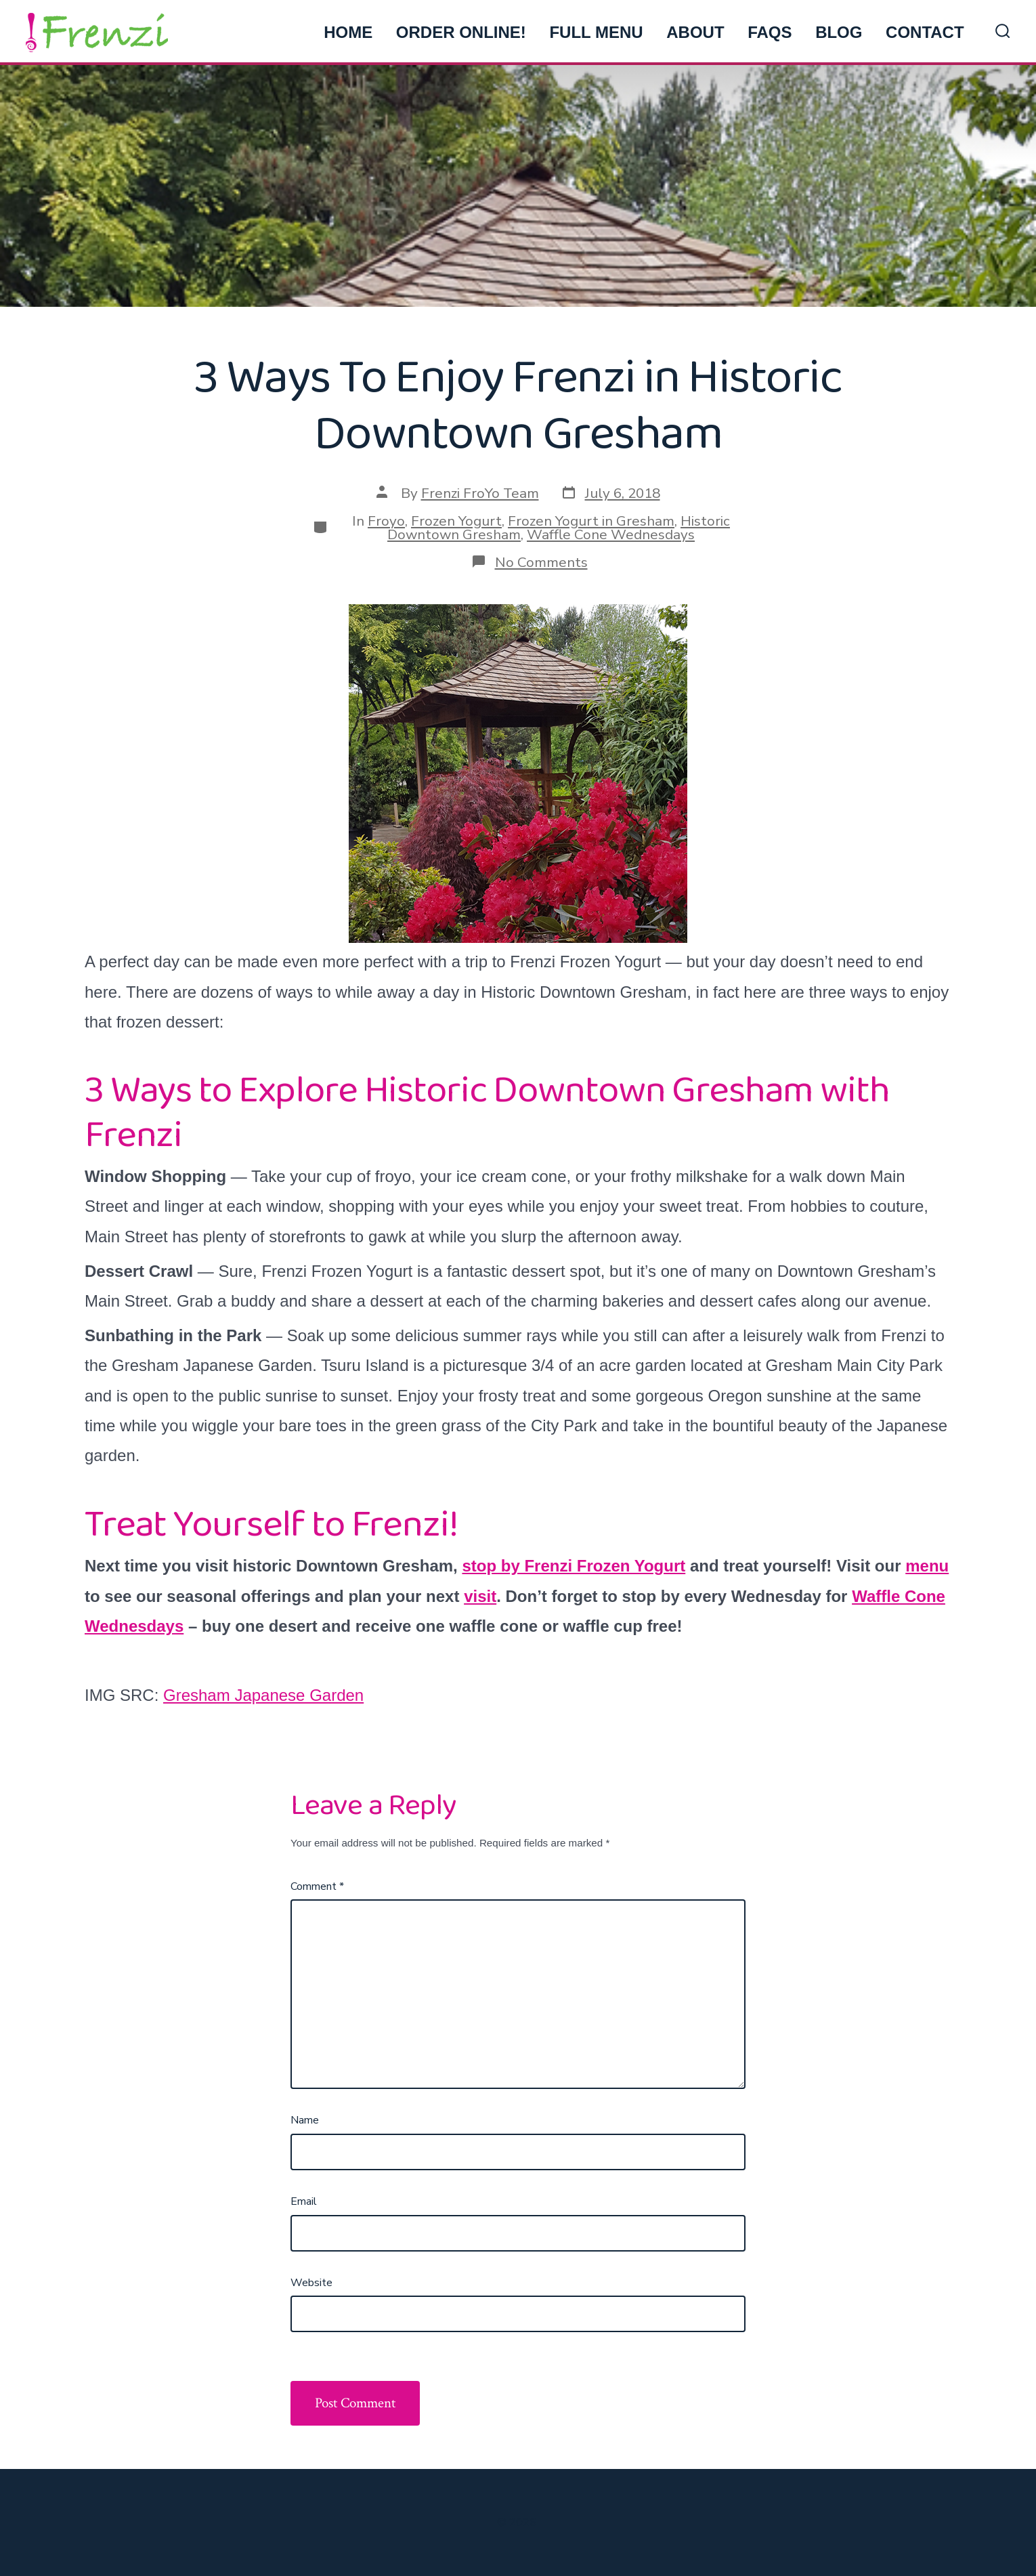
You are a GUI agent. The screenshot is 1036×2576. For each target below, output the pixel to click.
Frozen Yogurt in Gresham (591, 520)
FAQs (770, 32)
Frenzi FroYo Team (480, 493)
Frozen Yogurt (456, 520)
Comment (317, 1886)
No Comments (541, 562)
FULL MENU (596, 32)
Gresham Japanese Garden (263, 1695)
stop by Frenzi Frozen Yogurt (573, 1566)
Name (304, 2120)
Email (303, 2201)
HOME (348, 32)
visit (480, 1596)
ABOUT (695, 32)
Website (311, 2282)
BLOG (838, 32)
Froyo (386, 520)
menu (927, 1566)
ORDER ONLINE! (461, 32)
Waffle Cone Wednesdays (611, 534)
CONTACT (925, 32)
